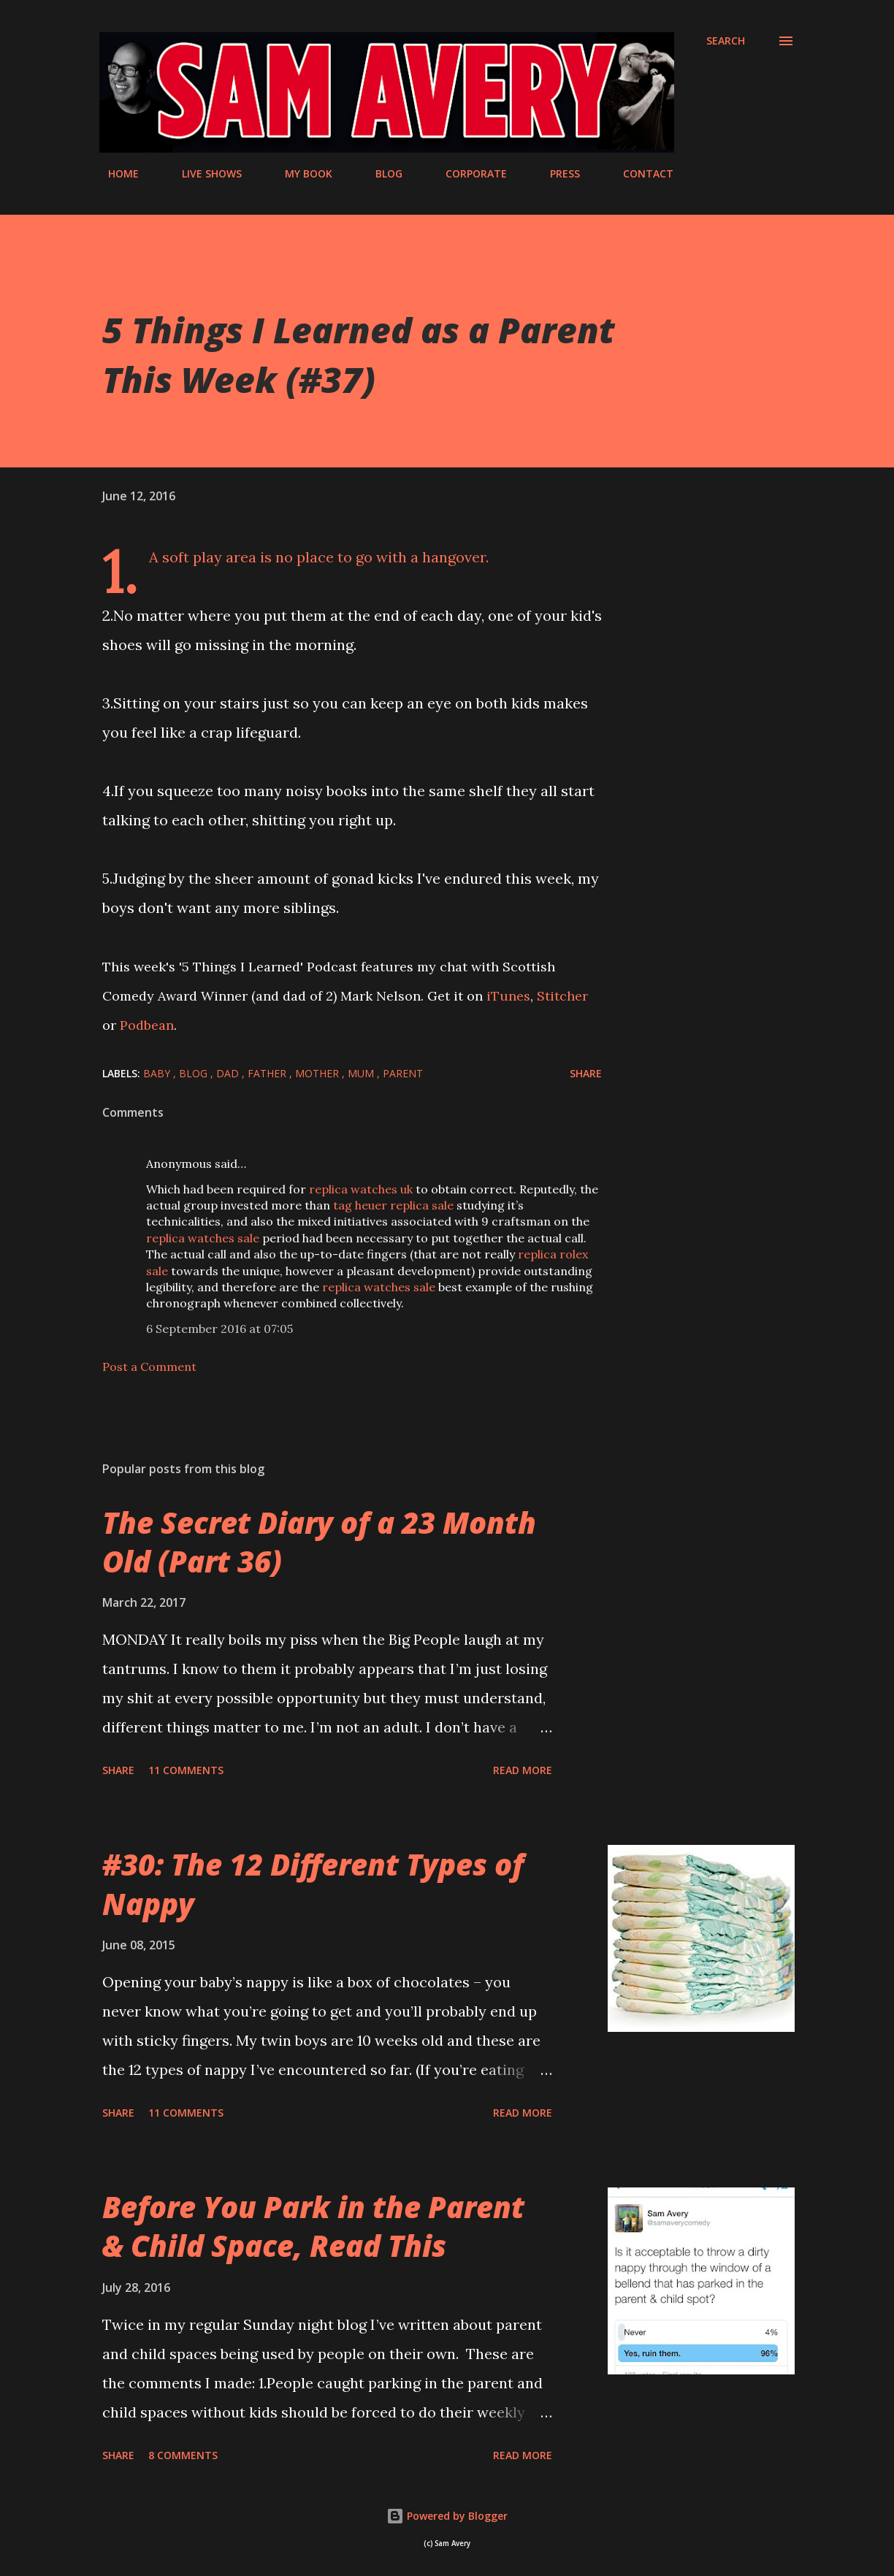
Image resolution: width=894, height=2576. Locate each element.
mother (318, 1073)
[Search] (725, 41)
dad (229, 1073)
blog (194, 1073)
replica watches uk (361, 1189)
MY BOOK (300, 173)
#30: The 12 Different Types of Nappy (313, 1883)
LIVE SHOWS (203, 173)
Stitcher (562, 995)
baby (158, 1073)
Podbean (147, 1025)
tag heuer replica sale (393, 1205)
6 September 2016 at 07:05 (219, 1328)
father (268, 1073)
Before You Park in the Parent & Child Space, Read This (313, 2226)
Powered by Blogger (447, 2516)
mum (362, 1073)
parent (403, 1073)
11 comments (186, 1770)
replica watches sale (202, 1238)
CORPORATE (467, 173)
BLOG (380, 173)
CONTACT (639, 173)
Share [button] (586, 1073)
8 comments (183, 2455)
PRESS (556, 173)
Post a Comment (149, 1366)
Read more (522, 1770)
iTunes (508, 995)
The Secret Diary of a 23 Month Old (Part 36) (319, 1541)
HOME (114, 173)
